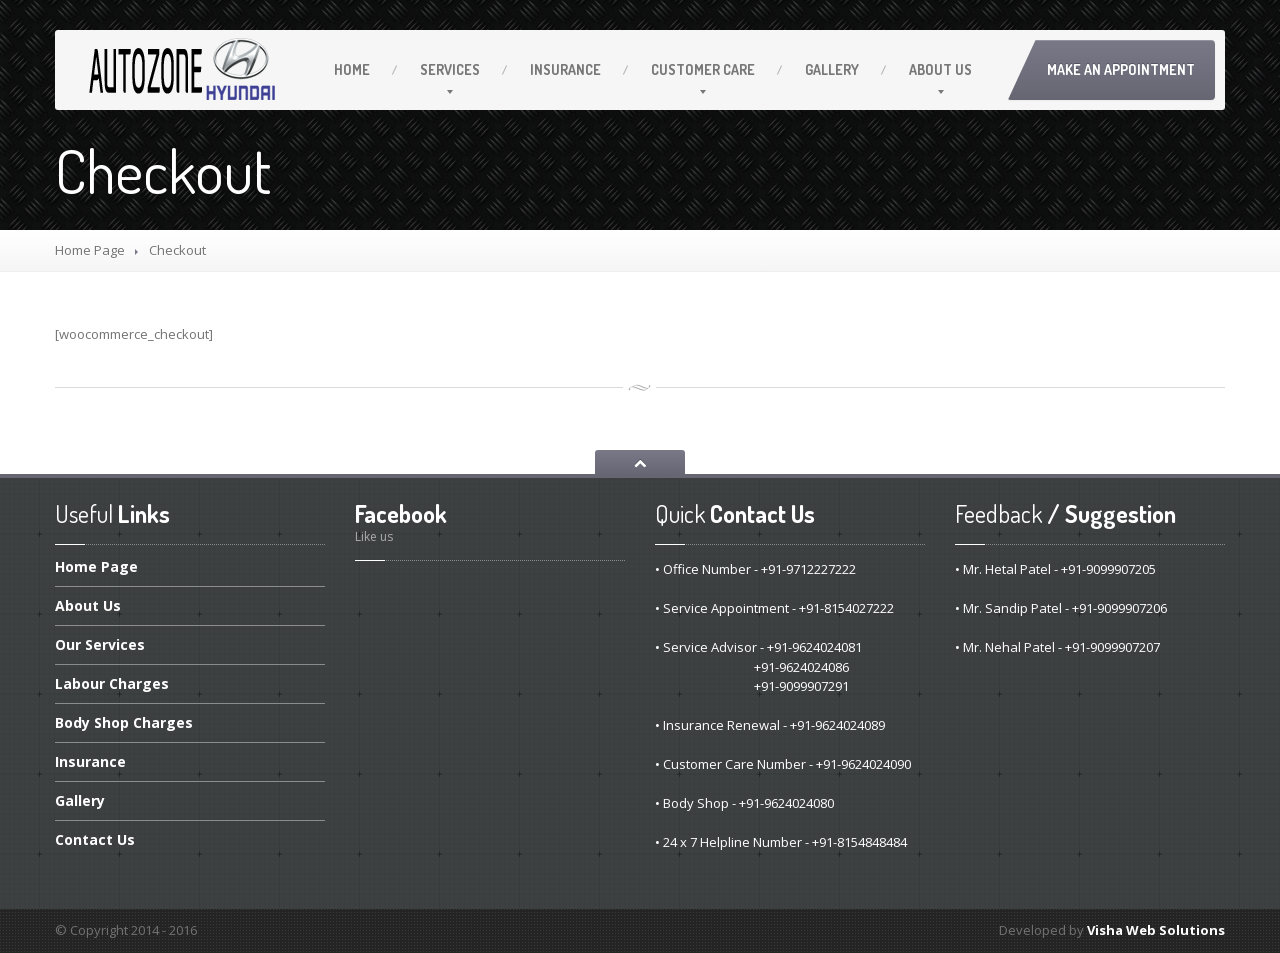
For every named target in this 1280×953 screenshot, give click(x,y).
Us (940, 69)
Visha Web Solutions (1156, 930)
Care (703, 69)
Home (352, 69)
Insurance (565, 69)
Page (96, 568)
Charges (112, 683)
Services (450, 69)
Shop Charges (124, 722)
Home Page (90, 250)
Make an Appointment (1121, 69)
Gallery (832, 69)
